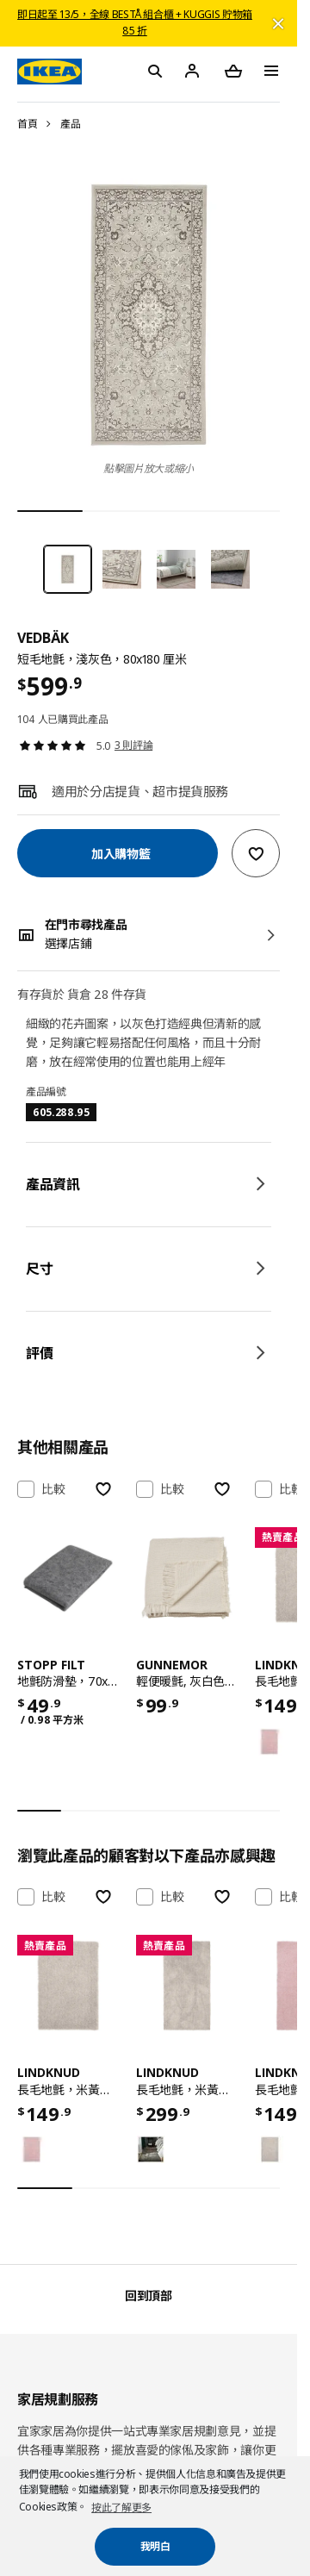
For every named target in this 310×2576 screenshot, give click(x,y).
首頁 (27, 123)
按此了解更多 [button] (121, 2507)
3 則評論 (133, 745)
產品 (70, 123)
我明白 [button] (155, 2546)
